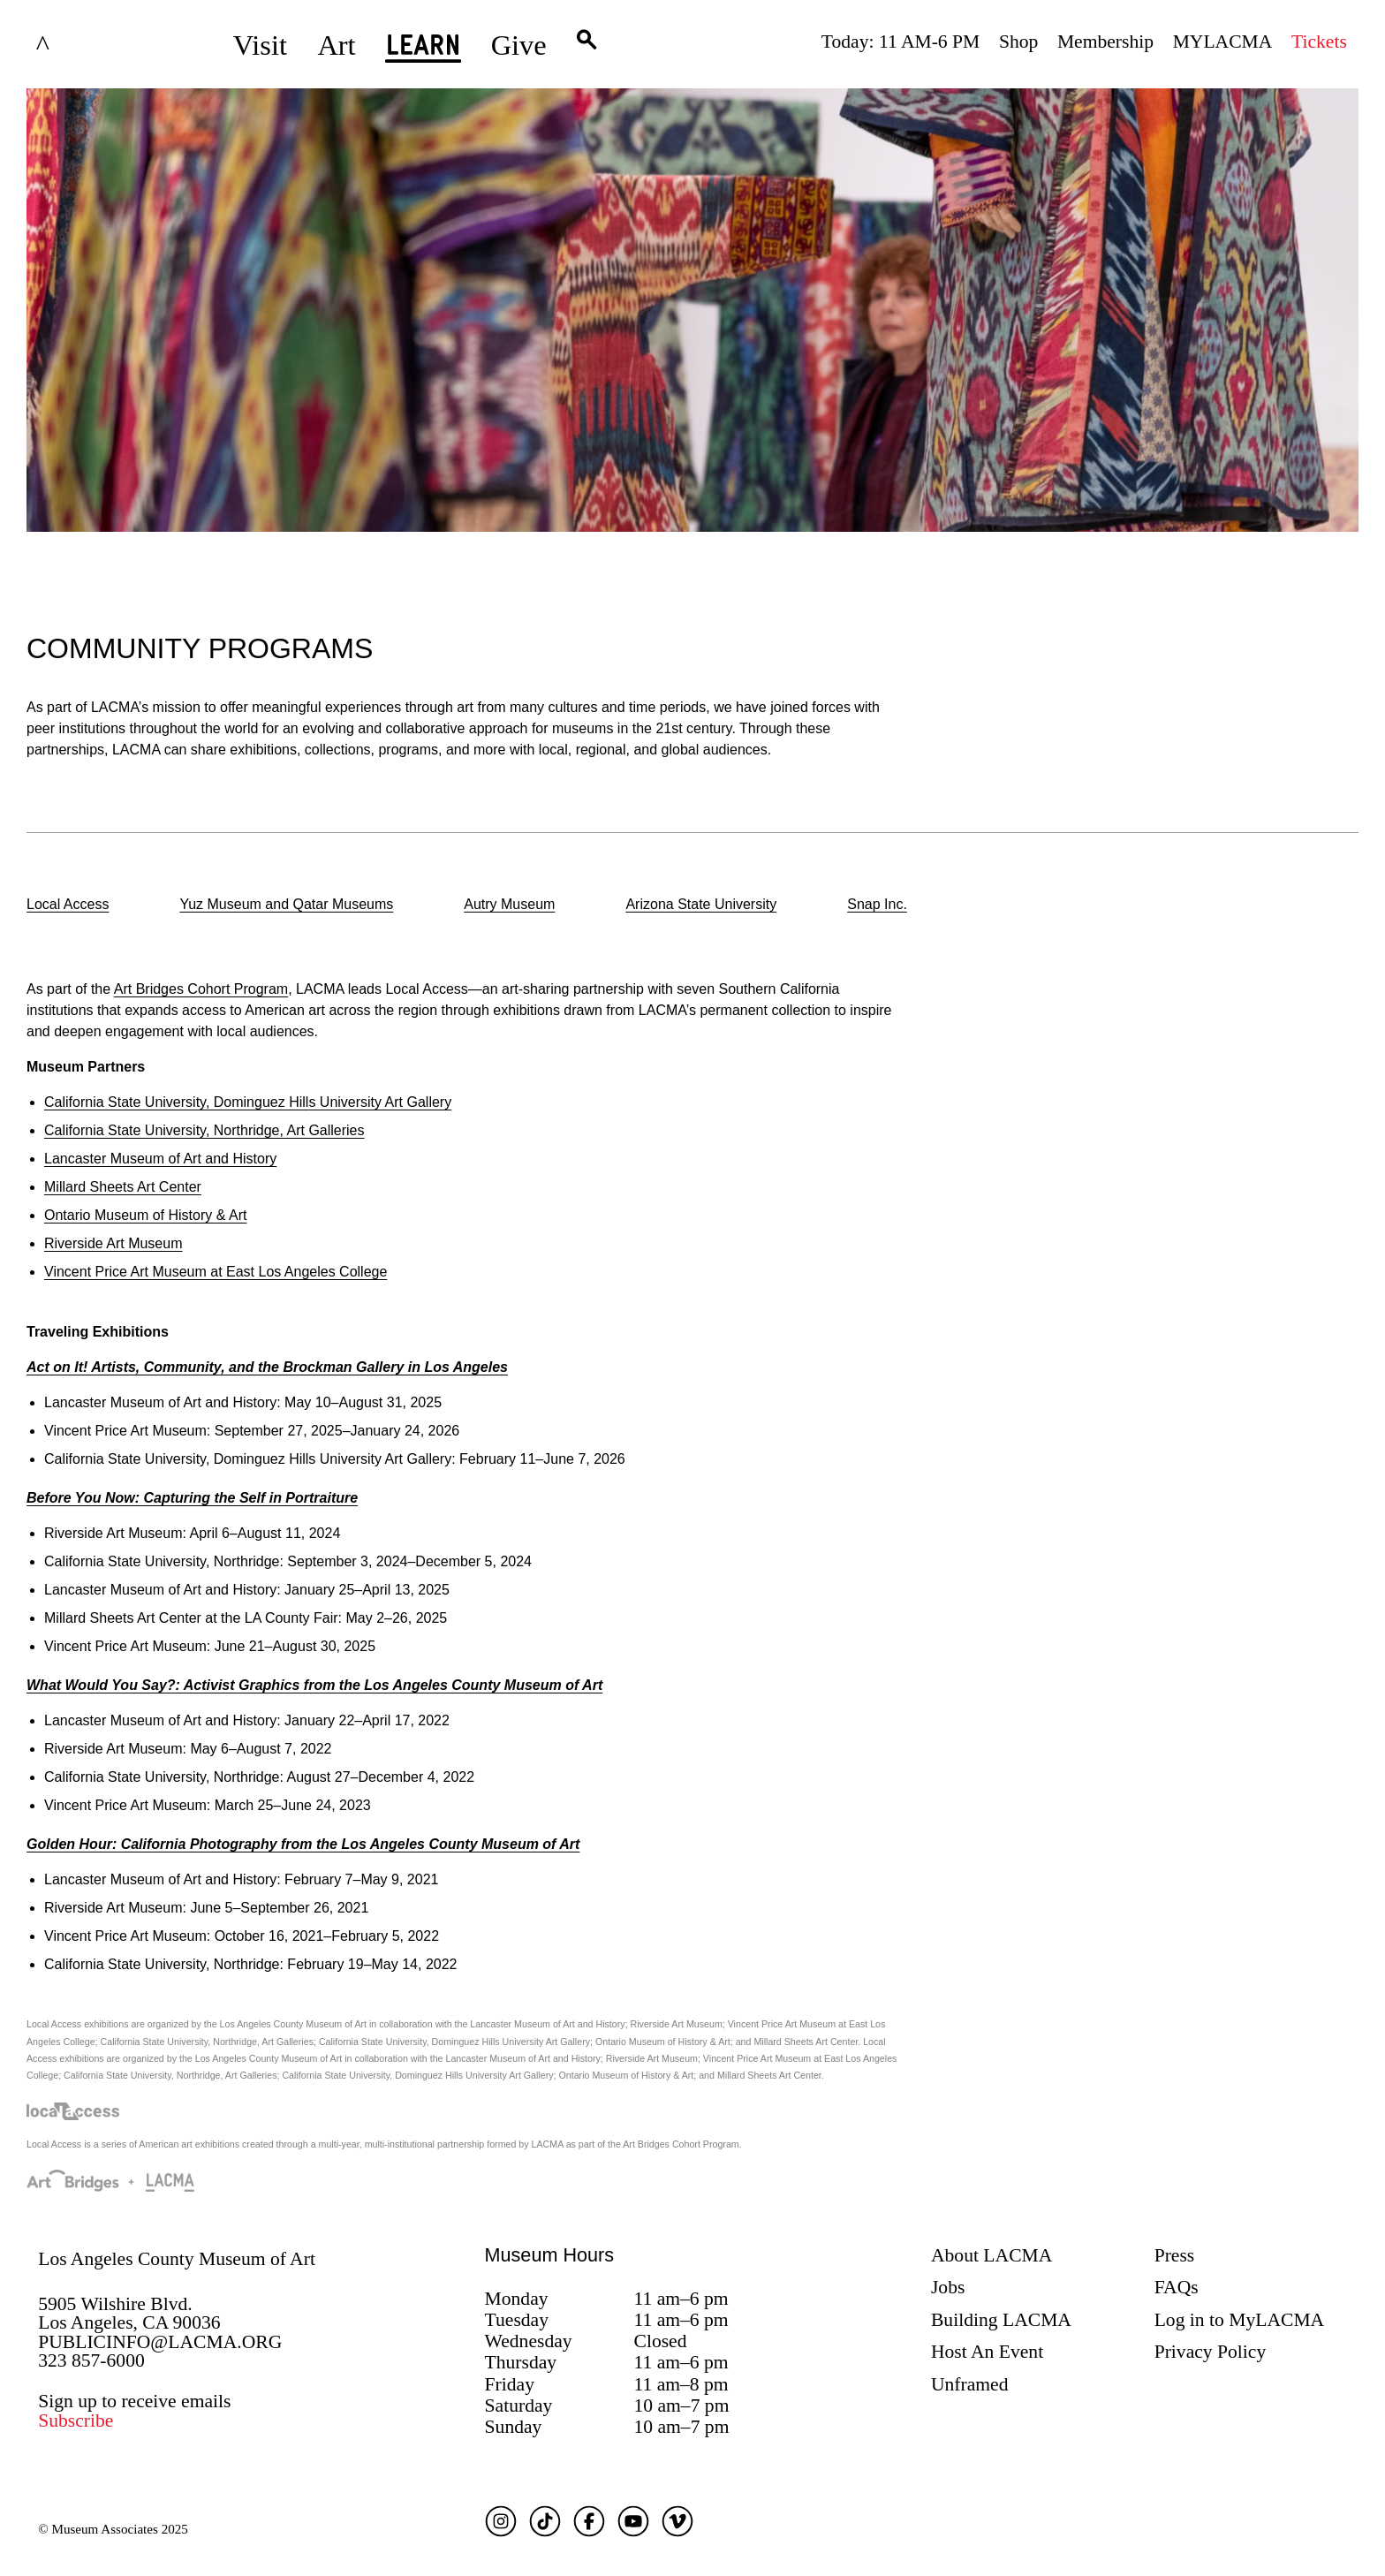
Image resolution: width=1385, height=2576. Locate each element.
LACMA (89, 45)
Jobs (948, 2287)
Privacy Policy (1210, 2351)
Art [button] (336, 45)
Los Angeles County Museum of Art (176, 2258)
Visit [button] (260, 45)
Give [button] (519, 45)
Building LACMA (1001, 2319)
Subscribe (75, 2420)
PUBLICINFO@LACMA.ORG (160, 2341)
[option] (67, 906)
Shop (1018, 41)
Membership (1105, 41)
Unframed (970, 2384)
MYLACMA (1223, 41)
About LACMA (991, 2255)
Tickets (1319, 41)
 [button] (586, 45)
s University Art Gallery (247, 1102)
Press (1174, 2255)
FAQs (1176, 2287)
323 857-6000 (91, 2360)
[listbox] (692, 906)
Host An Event (987, 2351)
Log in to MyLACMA (1239, 2319)
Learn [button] (423, 50)
